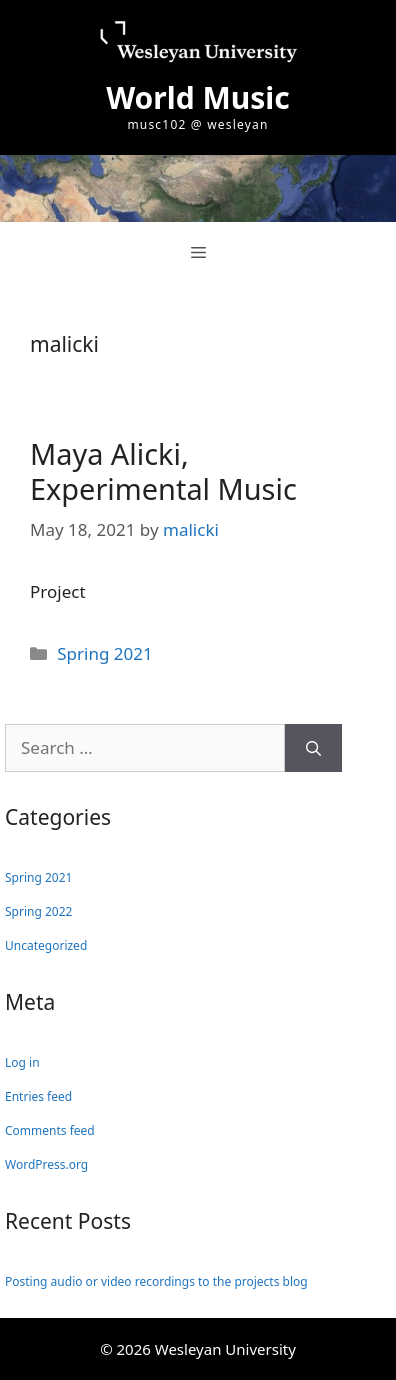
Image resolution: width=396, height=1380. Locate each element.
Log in (22, 1062)
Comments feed (50, 1130)
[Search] (313, 748)
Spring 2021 (104, 653)
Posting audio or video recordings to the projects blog (156, 1281)
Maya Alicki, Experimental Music (163, 471)
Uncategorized (46, 945)
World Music (198, 97)
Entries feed (38, 1096)
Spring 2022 (38, 911)
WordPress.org (46, 1164)
